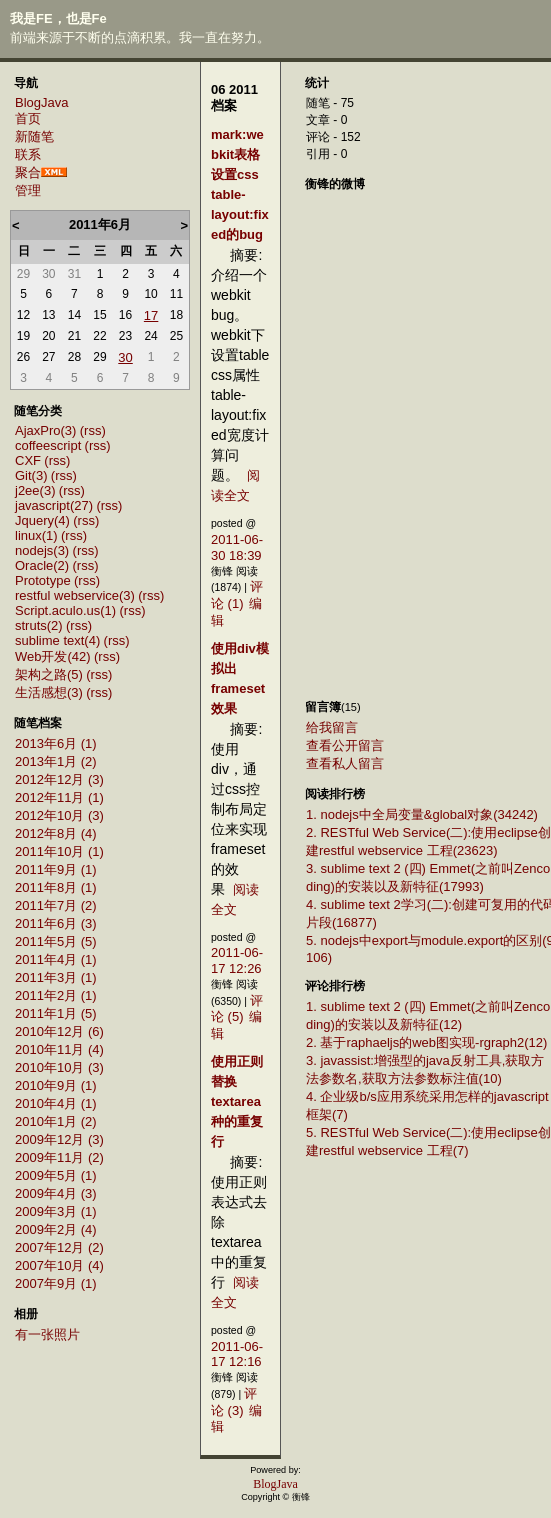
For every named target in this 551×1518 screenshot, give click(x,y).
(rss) (93, 430)
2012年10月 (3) (59, 815)
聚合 (28, 172)
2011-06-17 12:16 (237, 1354)
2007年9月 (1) (56, 1283)
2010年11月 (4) (59, 1049)
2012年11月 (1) (59, 797)
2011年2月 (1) (56, 995)
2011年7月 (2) (56, 905)
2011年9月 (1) (56, 869)
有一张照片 (47, 1334)
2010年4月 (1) (56, 1103)
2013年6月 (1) (56, 743)
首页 (28, 118)
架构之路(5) (49, 674)
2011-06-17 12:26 (237, 960)
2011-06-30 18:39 (237, 547)
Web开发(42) (53, 656)
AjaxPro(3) (45, 430)
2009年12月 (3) (59, 1139)
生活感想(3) (49, 692)
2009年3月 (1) (56, 1211)
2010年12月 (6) (59, 1031)
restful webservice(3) (75, 595)
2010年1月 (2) (56, 1121)
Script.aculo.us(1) (65, 610)
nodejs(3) (42, 550)
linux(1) (36, 535)
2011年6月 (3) (56, 923)
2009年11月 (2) (59, 1157)
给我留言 (332, 727)
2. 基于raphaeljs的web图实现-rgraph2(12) (426, 1042)
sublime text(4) (57, 640)
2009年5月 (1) (56, 1175)
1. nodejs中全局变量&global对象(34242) (422, 814)
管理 (28, 190)
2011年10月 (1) (59, 851)
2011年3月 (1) (56, 977)
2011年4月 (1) (56, 959)
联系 (28, 154)
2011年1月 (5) (56, 1013)
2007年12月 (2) (59, 1247)
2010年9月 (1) (56, 1085)
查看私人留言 (345, 763)
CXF (28, 460)
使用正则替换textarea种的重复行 (237, 1101)
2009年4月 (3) (56, 1193)
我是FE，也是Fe (58, 18)
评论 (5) (237, 1009)
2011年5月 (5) (56, 941)
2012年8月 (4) (56, 833)
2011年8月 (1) (56, 887)
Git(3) (31, 475)
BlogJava (41, 102)
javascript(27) (54, 505)
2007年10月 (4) (59, 1265)
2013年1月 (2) (56, 761)
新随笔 (34, 136)
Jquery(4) (42, 520)
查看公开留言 (345, 745)
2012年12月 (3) (59, 779)
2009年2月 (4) (56, 1229)
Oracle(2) (42, 565)
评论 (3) (234, 1402)
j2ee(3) (35, 490)
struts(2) (39, 625)
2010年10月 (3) (59, 1067)
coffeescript (48, 445)
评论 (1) (237, 595)
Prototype (43, 580)
